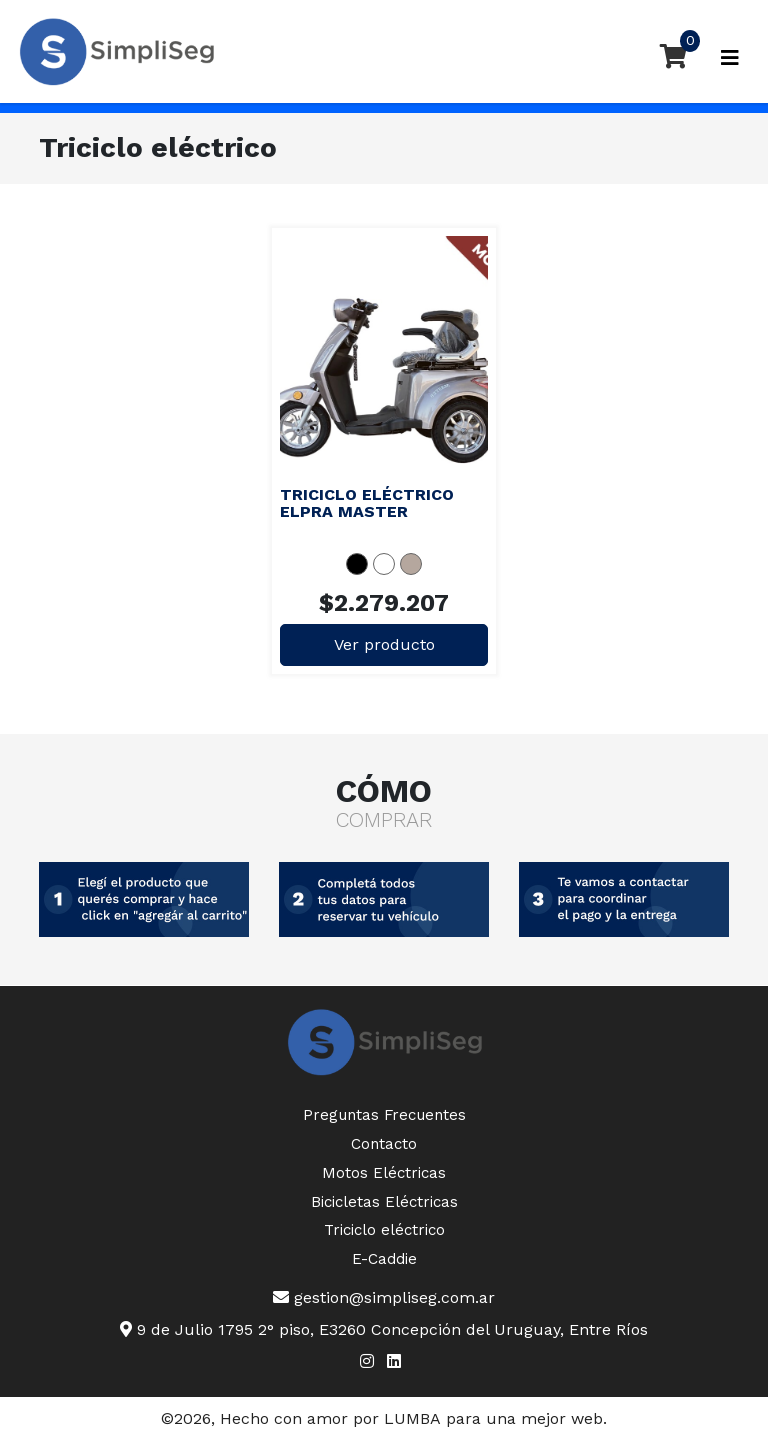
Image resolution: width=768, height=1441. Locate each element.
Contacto (384, 1144)
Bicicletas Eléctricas (384, 1202)
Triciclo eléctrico (384, 1230)
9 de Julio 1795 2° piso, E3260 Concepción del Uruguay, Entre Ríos (384, 1329)
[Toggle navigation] (730, 58)
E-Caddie (384, 1259)
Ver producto (384, 644)
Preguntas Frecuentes (384, 1115)
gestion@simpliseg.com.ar (384, 1297)
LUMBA (412, 1418)
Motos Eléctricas (384, 1173)
